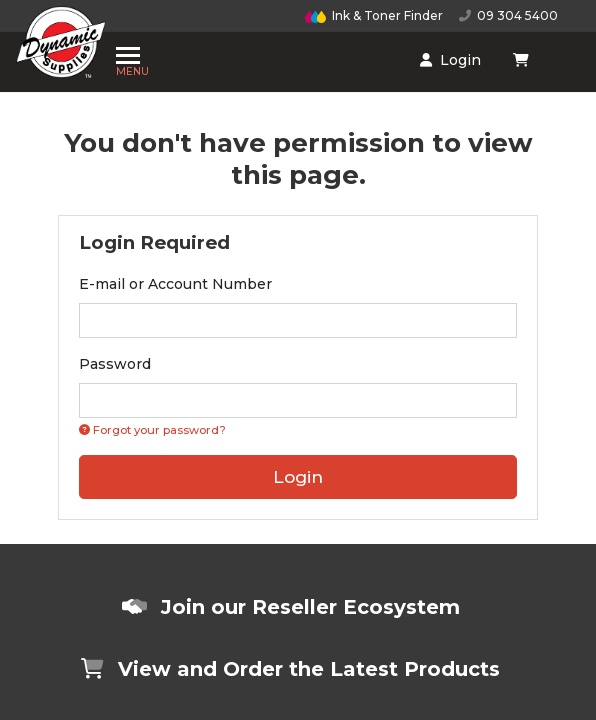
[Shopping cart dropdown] (396, 53)
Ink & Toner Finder (374, 15)
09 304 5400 (508, 15)
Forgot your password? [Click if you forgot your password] (152, 430)
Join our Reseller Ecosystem (291, 607)
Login (330, 53)
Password (115, 364)
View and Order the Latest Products (290, 669)
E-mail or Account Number (175, 284)
